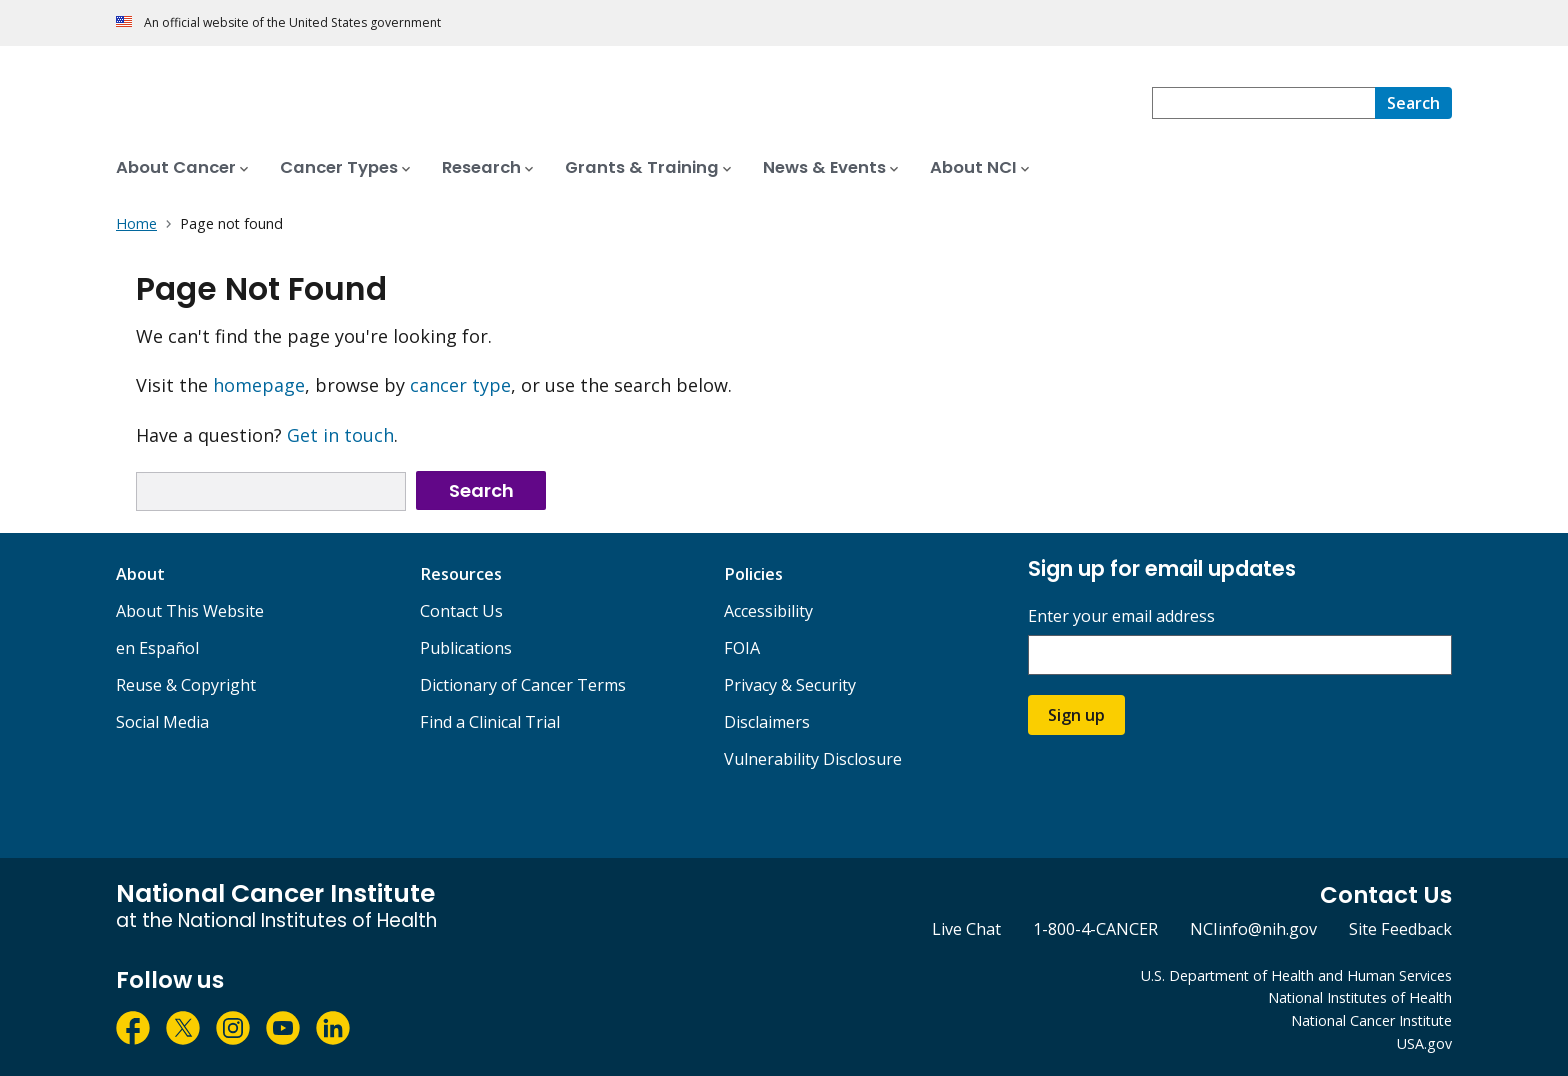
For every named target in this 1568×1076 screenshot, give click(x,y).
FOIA (742, 648)
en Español (157, 648)
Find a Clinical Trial (490, 722)
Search (481, 490)
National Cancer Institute (1371, 1020)
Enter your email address (1121, 616)
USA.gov (1424, 1043)
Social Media (162, 722)
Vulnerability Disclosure (813, 759)
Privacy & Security (790, 685)
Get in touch (340, 435)
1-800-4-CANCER (1095, 929)
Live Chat (966, 929)
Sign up (1076, 715)
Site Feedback (1400, 929)
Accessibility (768, 611)
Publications (466, 648)
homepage (259, 385)
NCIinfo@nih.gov (1253, 929)
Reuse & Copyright (186, 685)
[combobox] (1263, 103)
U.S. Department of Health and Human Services (1296, 975)
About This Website (190, 611)
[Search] (1413, 103)
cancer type (460, 385)
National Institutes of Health (1360, 997)
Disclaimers (767, 722)
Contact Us (461, 611)
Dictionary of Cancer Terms (523, 685)
